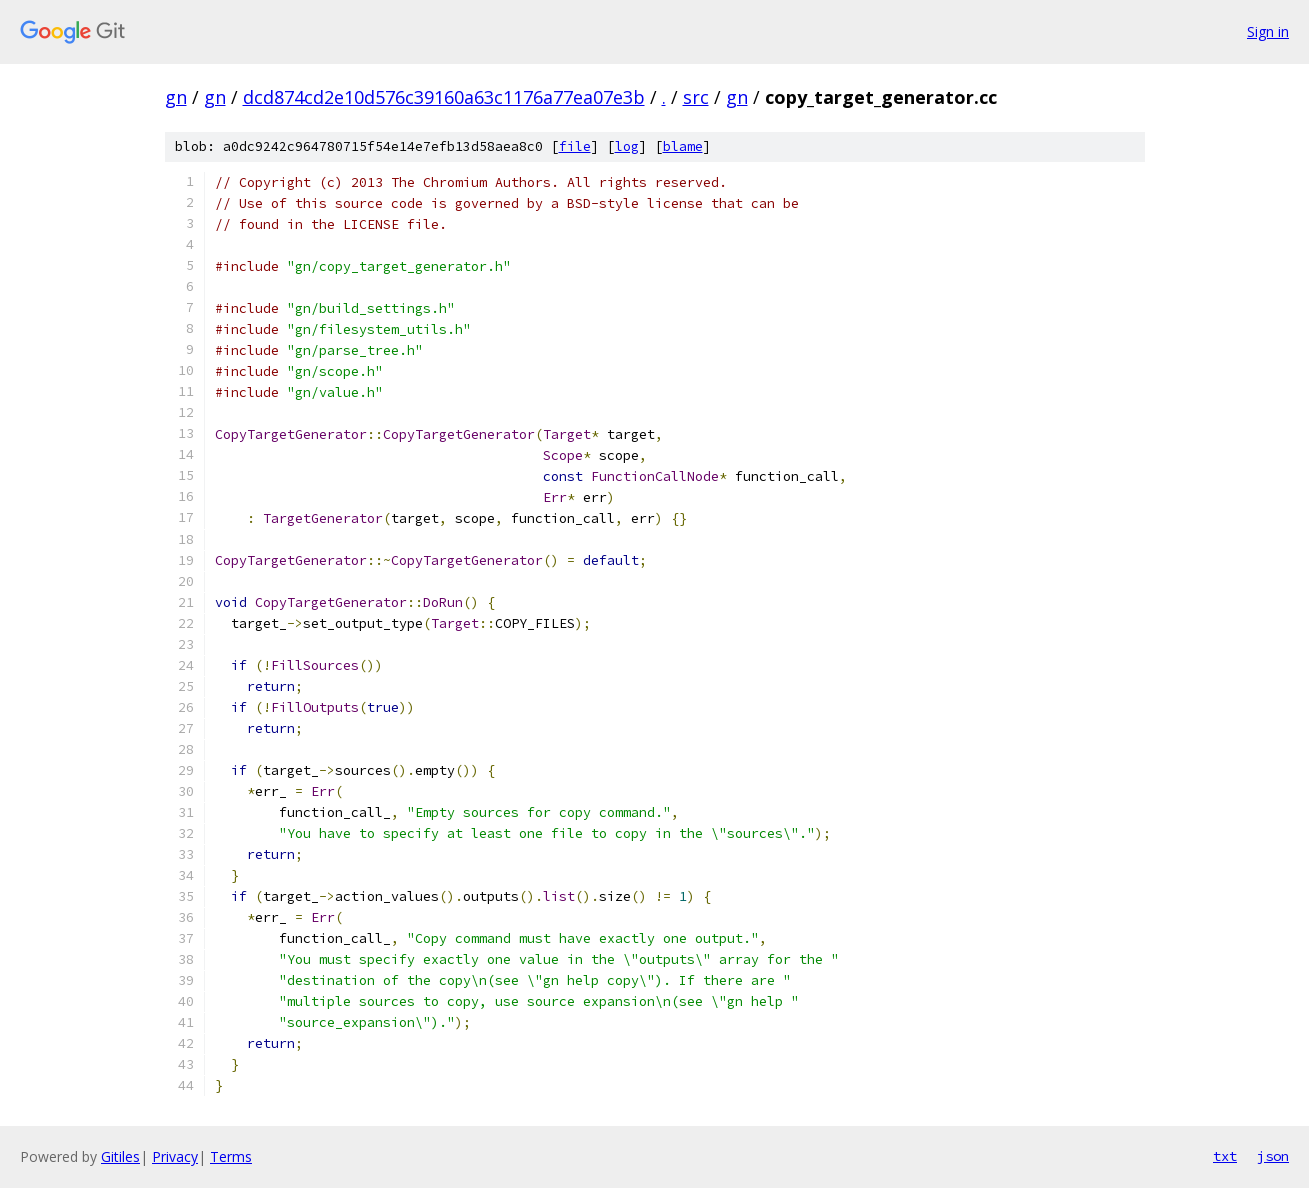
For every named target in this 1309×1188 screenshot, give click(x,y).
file (575, 146)
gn (176, 97)
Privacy (175, 1156)
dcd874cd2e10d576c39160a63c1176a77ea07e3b (444, 97)
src (696, 97)
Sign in (1268, 31)
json (1273, 1156)
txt (1225, 1156)
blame (683, 146)
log (627, 146)
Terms (231, 1156)
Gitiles (120, 1156)
